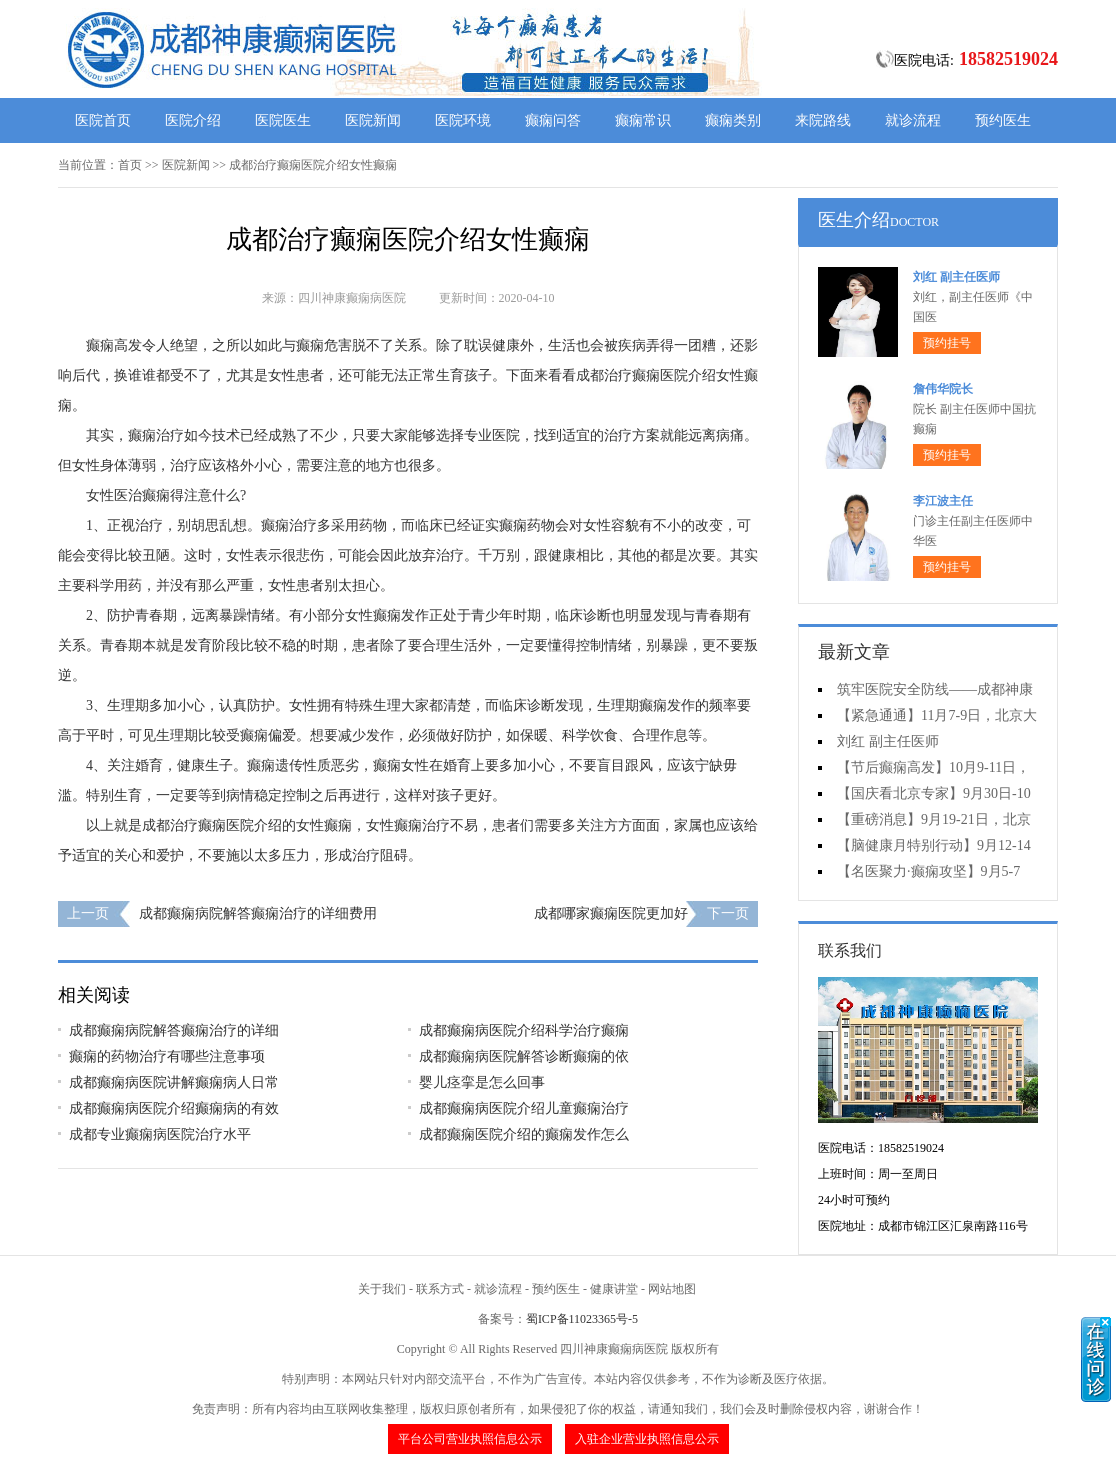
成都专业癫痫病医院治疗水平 (160, 1134)
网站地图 (672, 1289)
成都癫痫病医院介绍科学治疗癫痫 (524, 1030)
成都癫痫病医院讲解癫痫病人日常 (174, 1082)
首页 (130, 165)
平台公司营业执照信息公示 (470, 1439)
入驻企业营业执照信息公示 (647, 1439)
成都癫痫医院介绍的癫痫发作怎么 (524, 1134)
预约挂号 (947, 343)
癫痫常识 (643, 120)
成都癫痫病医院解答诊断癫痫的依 (524, 1056)
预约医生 (1003, 120)
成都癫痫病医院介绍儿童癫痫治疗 (524, 1108)
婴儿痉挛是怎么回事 (482, 1082)
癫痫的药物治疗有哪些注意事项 (167, 1056)
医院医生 (283, 120)
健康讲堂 (614, 1289)
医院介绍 (193, 120)
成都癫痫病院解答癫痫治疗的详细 (174, 1030)
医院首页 (103, 120)
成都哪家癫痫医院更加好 (611, 913)
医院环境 (463, 120)
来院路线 (823, 120)
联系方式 (440, 1289)
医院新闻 (373, 120)
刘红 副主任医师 (956, 277)
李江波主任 (943, 501)
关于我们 (382, 1289)
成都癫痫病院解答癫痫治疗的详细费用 (258, 913)
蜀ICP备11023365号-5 (582, 1319)
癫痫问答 (553, 120)
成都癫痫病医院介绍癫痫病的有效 (174, 1108)
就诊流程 (913, 120)
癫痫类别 (733, 120)
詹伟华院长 (943, 389)
